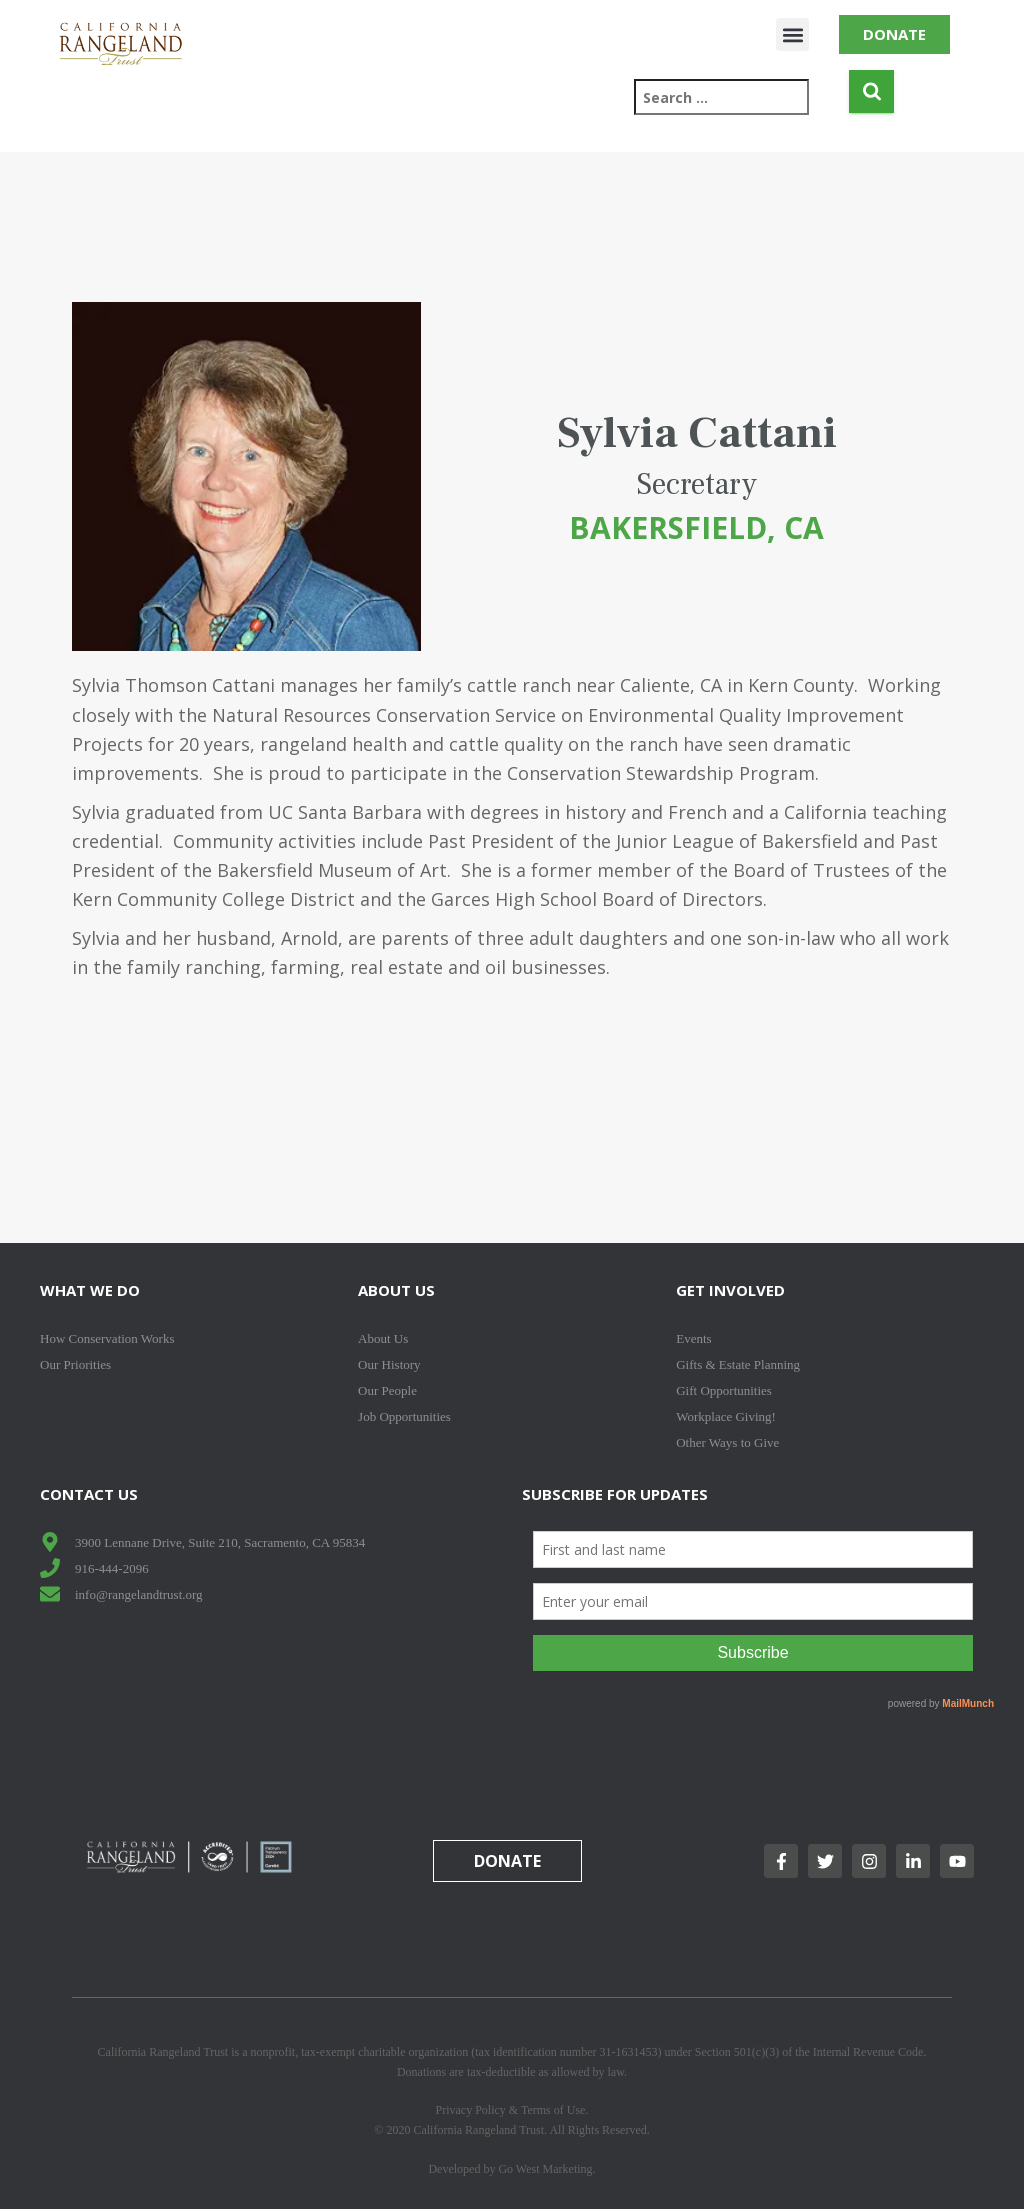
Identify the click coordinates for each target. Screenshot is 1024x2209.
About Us (396, 1290)
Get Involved (730, 1290)
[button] (792, 34)
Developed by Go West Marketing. (511, 2169)
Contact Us (89, 1494)
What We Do (90, 1290)
